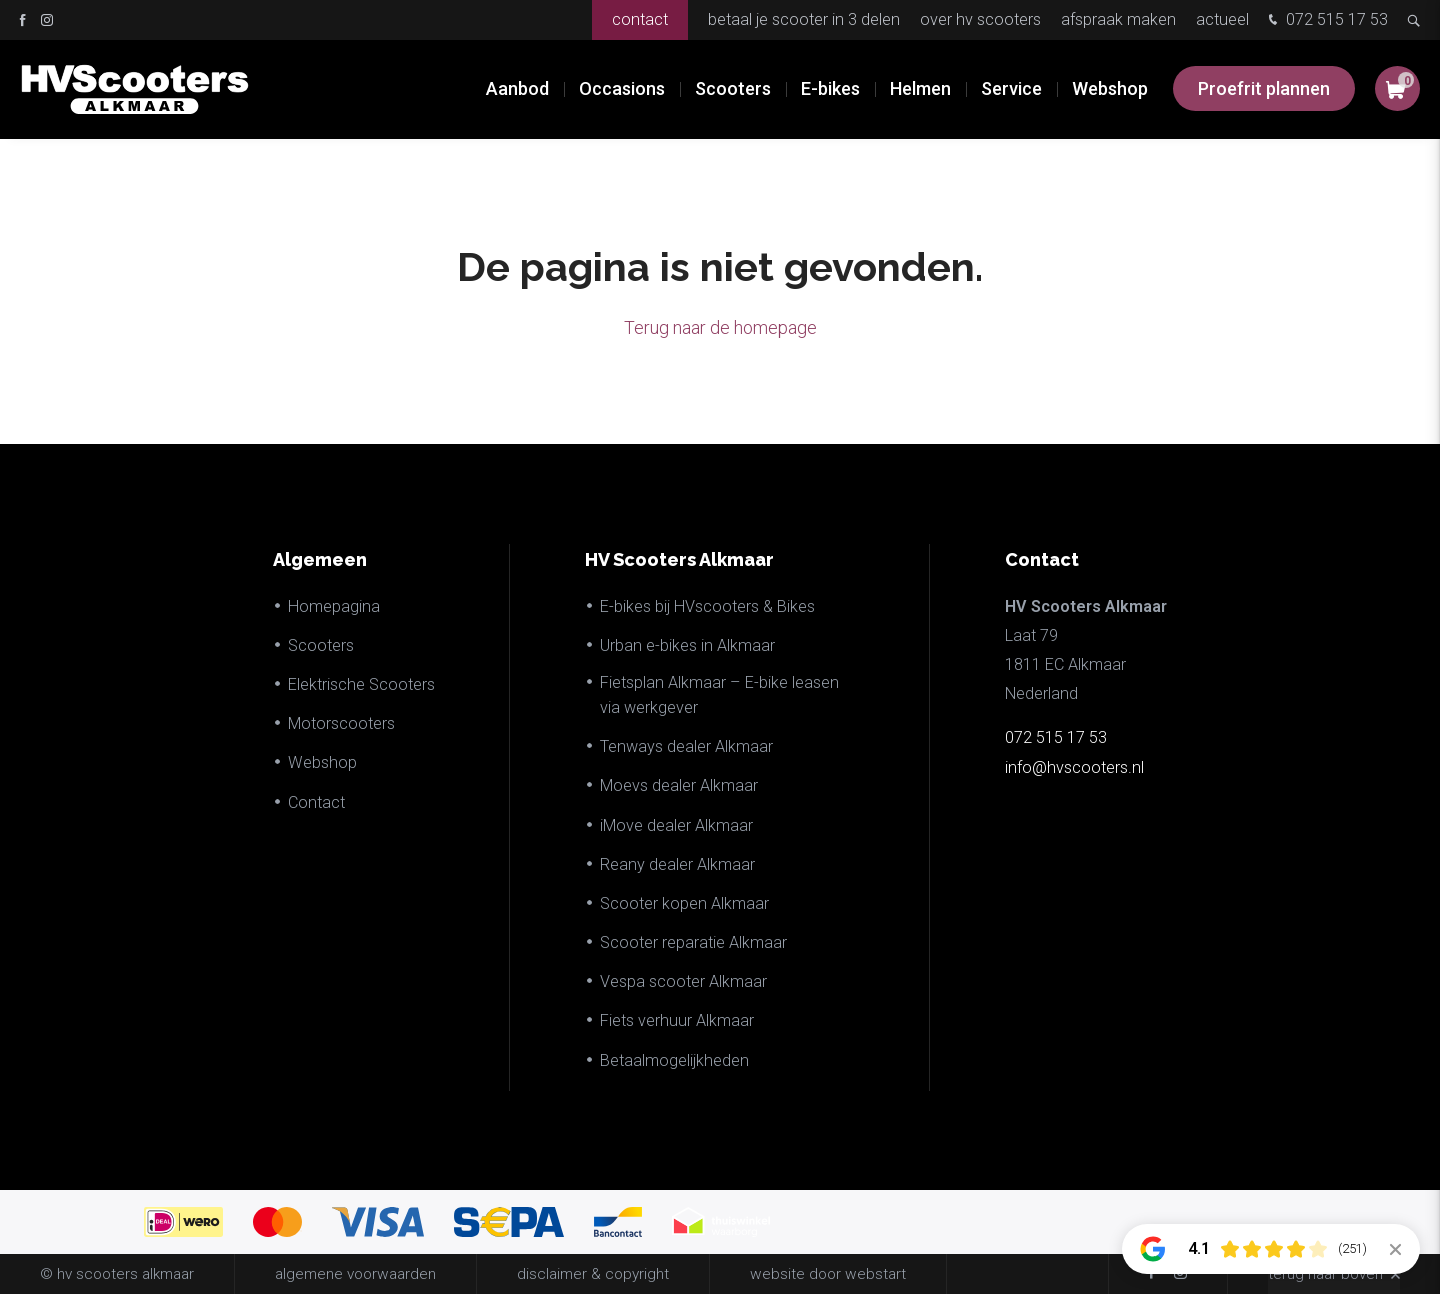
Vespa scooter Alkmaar (683, 981)
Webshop (1110, 89)
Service (1011, 89)
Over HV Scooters (980, 19)
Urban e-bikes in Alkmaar (687, 645)
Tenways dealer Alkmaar (686, 746)
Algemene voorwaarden (355, 1274)
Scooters (733, 89)
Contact (640, 19)
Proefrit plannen (1264, 89)
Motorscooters (341, 723)
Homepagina (334, 606)
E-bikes (830, 89)
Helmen (920, 89)
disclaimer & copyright (593, 1274)
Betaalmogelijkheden (674, 1060)
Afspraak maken (1118, 19)
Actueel (1222, 19)
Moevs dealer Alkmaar (679, 785)
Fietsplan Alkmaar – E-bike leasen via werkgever (719, 695)
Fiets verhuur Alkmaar (677, 1020)
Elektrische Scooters (361, 684)
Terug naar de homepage (720, 327)
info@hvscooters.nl (1074, 767)
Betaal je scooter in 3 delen (804, 19)
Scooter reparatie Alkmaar (693, 942)
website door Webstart (828, 1274)
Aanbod (517, 89)
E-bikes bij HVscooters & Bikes (707, 606)
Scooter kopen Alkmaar (684, 903)
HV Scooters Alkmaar (679, 559)
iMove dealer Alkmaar (676, 825)
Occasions (622, 89)
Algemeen (320, 559)
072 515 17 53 (1326, 21)
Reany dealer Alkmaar (677, 864)
